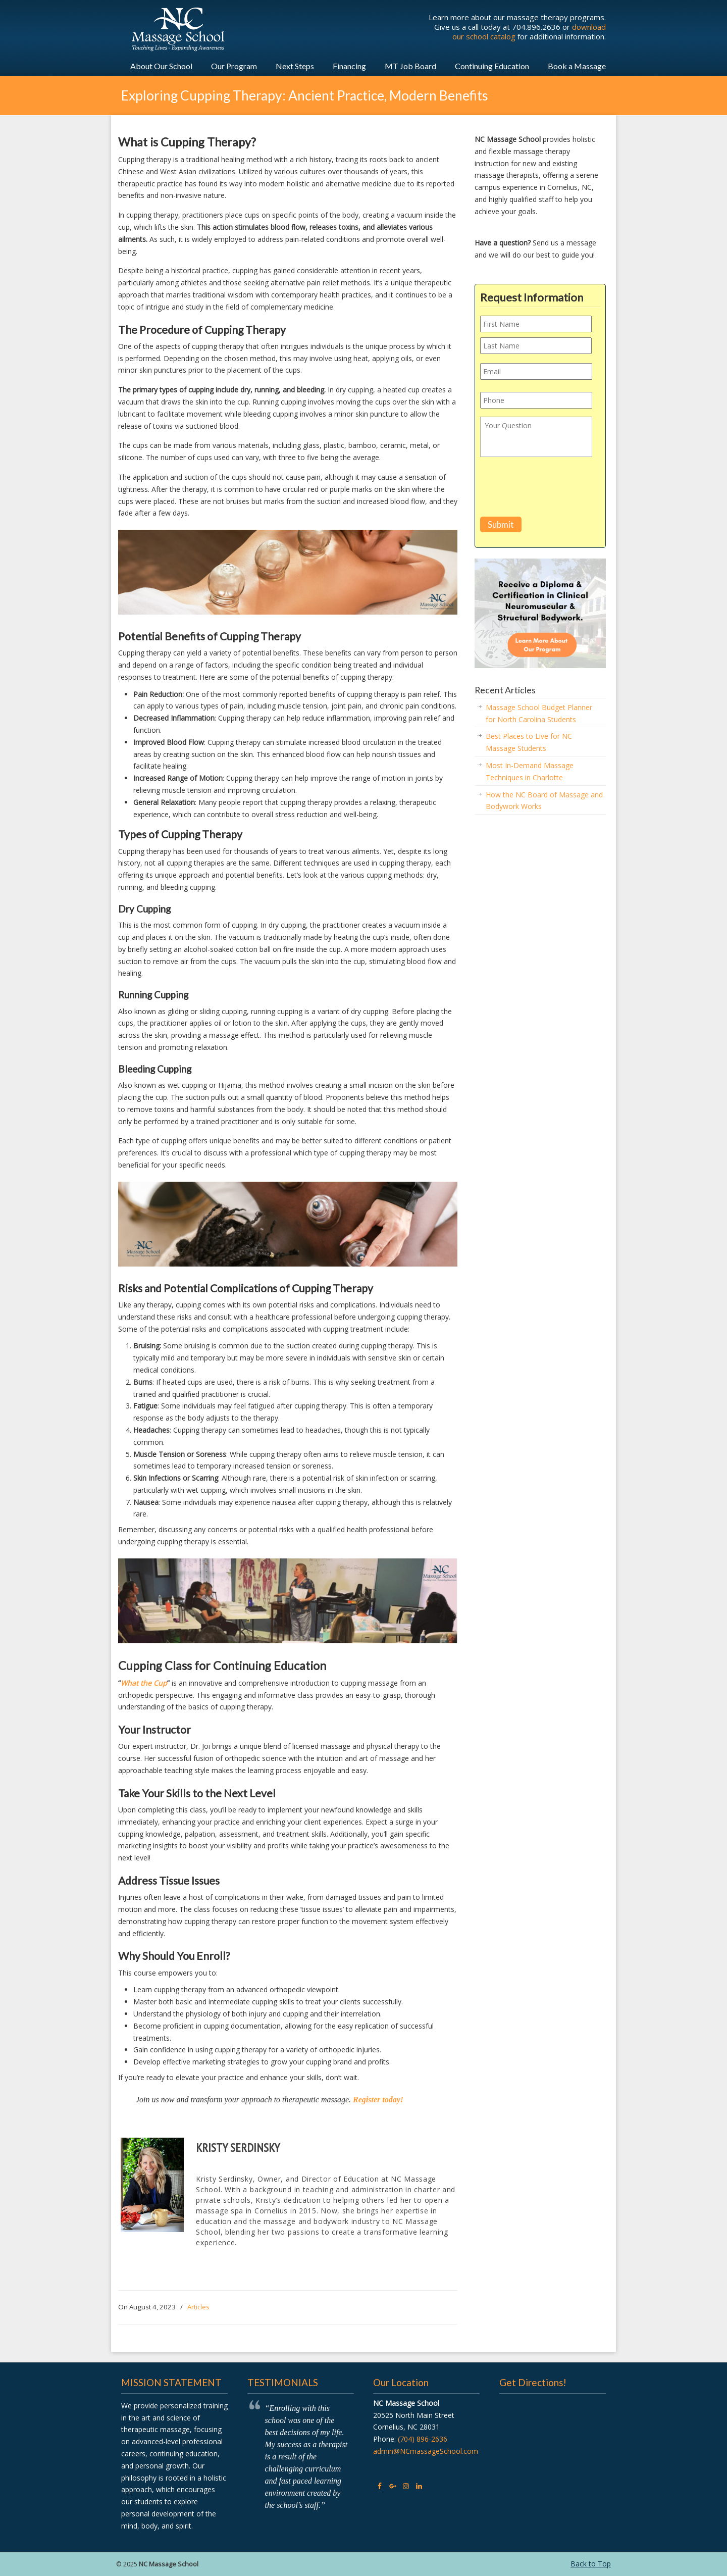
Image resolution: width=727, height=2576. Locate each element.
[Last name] (536, 345)
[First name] (536, 324)
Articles (198, 2306)
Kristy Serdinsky (238, 2147)
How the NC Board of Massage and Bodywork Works (544, 801)
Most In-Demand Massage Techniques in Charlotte (530, 771)
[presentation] (557, 489)
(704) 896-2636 (422, 2439)
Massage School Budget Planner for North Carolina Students (539, 713)
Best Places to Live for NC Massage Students (529, 742)
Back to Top (590, 2563)
